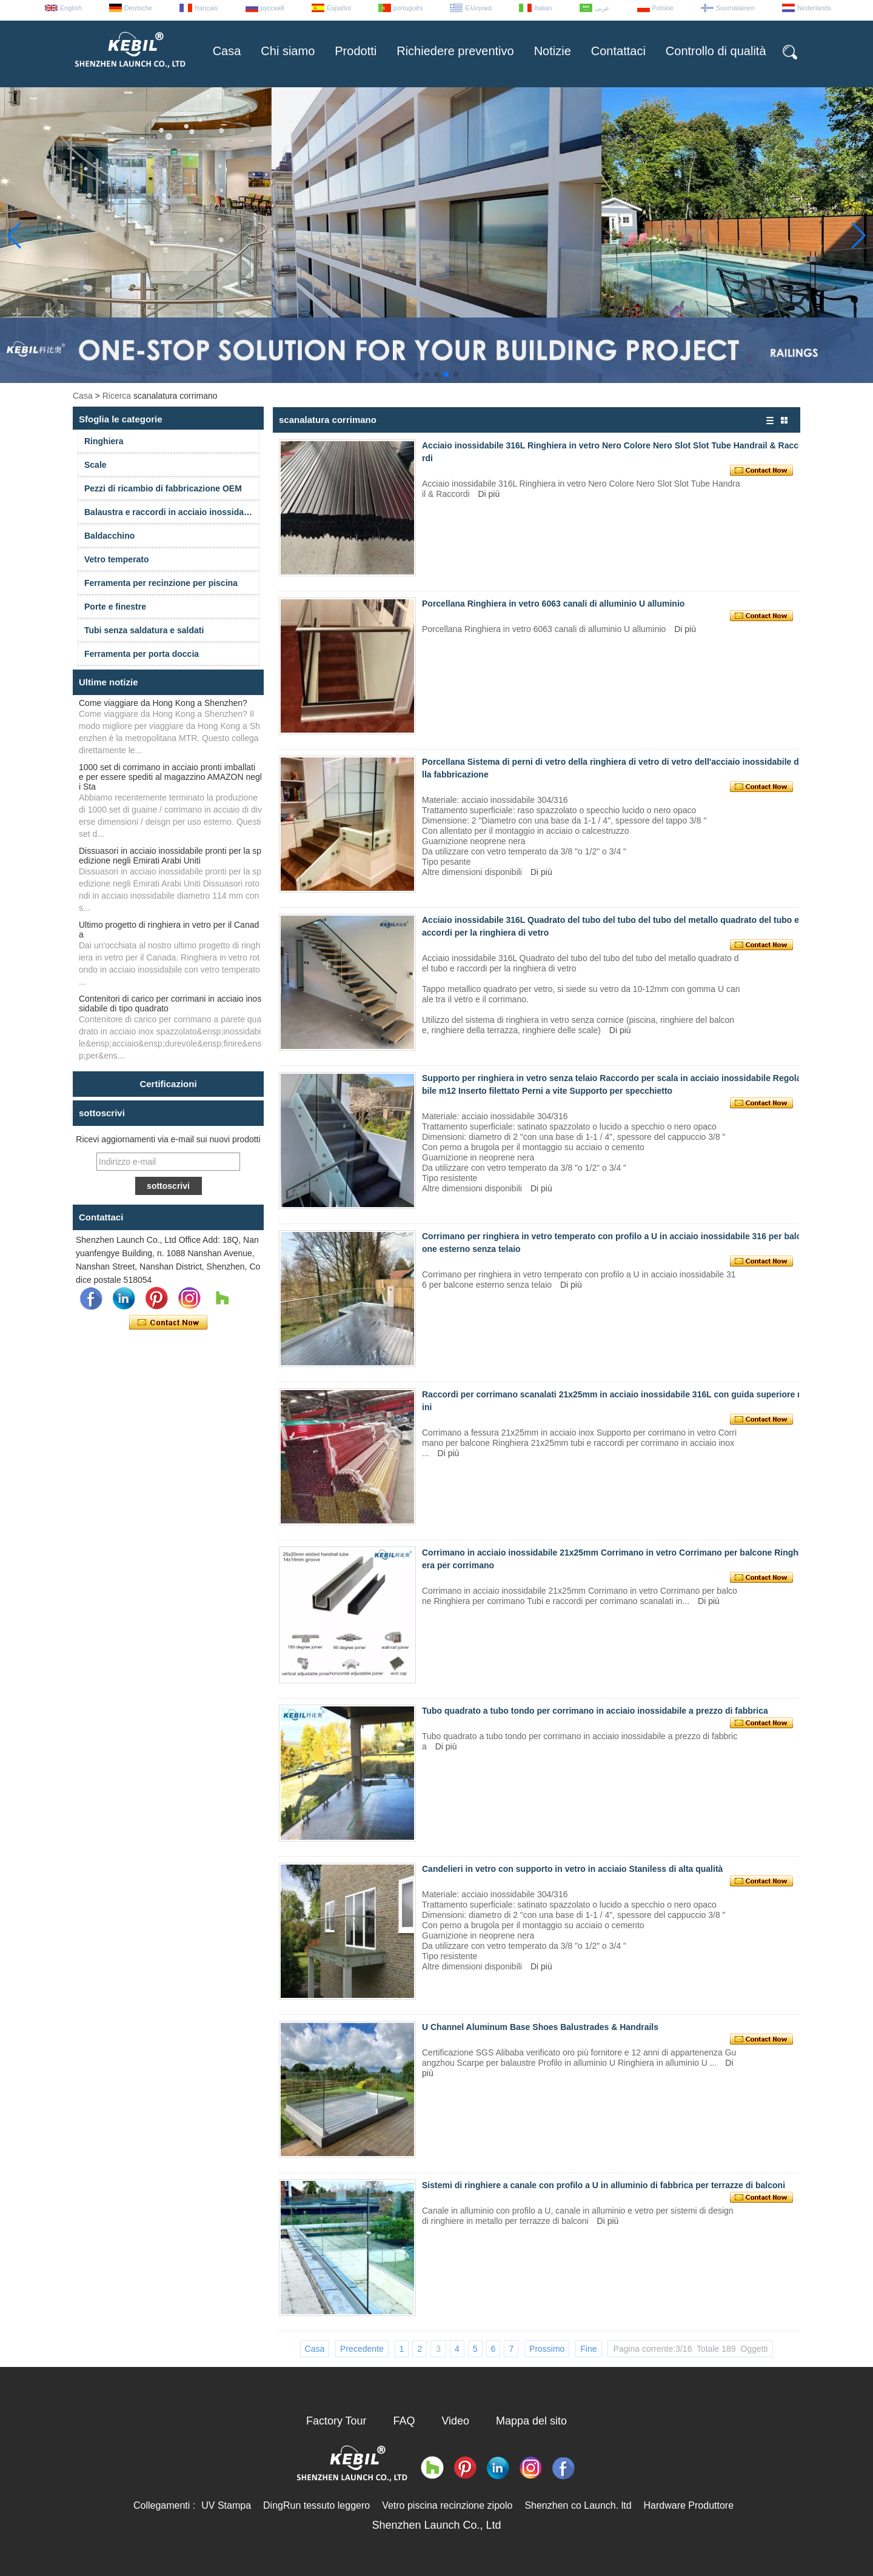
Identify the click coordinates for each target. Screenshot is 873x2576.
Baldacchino (109, 536)
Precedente (362, 2349)
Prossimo (546, 2349)
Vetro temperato (116, 559)
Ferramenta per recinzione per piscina (161, 583)
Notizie (552, 51)
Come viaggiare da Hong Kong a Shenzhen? (163, 703)
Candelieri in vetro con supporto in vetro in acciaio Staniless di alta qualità (572, 1869)
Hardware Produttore (689, 2505)
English (71, 8)
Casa (227, 51)
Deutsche (138, 8)
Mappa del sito (531, 2421)
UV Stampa (226, 2505)
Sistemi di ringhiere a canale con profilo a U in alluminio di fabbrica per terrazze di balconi (603, 2185)
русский (272, 8)
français (206, 8)
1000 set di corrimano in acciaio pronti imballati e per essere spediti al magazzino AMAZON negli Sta (170, 776)
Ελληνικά (478, 8)
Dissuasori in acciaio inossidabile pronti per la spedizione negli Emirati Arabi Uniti (170, 855)
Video (455, 2421)
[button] (417, 374)
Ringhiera (104, 441)
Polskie (663, 8)
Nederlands (814, 8)
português (408, 8)
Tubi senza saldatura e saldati (144, 630)
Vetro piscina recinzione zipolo (447, 2505)
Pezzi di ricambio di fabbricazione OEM (163, 488)
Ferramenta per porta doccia (141, 654)
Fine (588, 2349)
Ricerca (116, 396)
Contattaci (618, 51)
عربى (602, 8)
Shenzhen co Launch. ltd (577, 2505)
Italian (543, 8)
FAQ (404, 2421)
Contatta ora (168, 1323)
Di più (489, 494)
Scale (95, 465)
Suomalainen (735, 8)
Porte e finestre (115, 606)
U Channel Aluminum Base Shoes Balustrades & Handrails (540, 2027)
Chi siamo (288, 51)
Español (339, 8)
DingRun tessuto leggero (316, 2505)
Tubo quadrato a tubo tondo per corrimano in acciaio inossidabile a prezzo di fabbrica (595, 1711)
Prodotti (355, 51)
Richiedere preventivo (454, 51)
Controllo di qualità (716, 51)
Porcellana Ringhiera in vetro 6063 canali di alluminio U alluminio (553, 603)
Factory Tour (336, 2421)
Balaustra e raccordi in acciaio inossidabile (171, 512)
